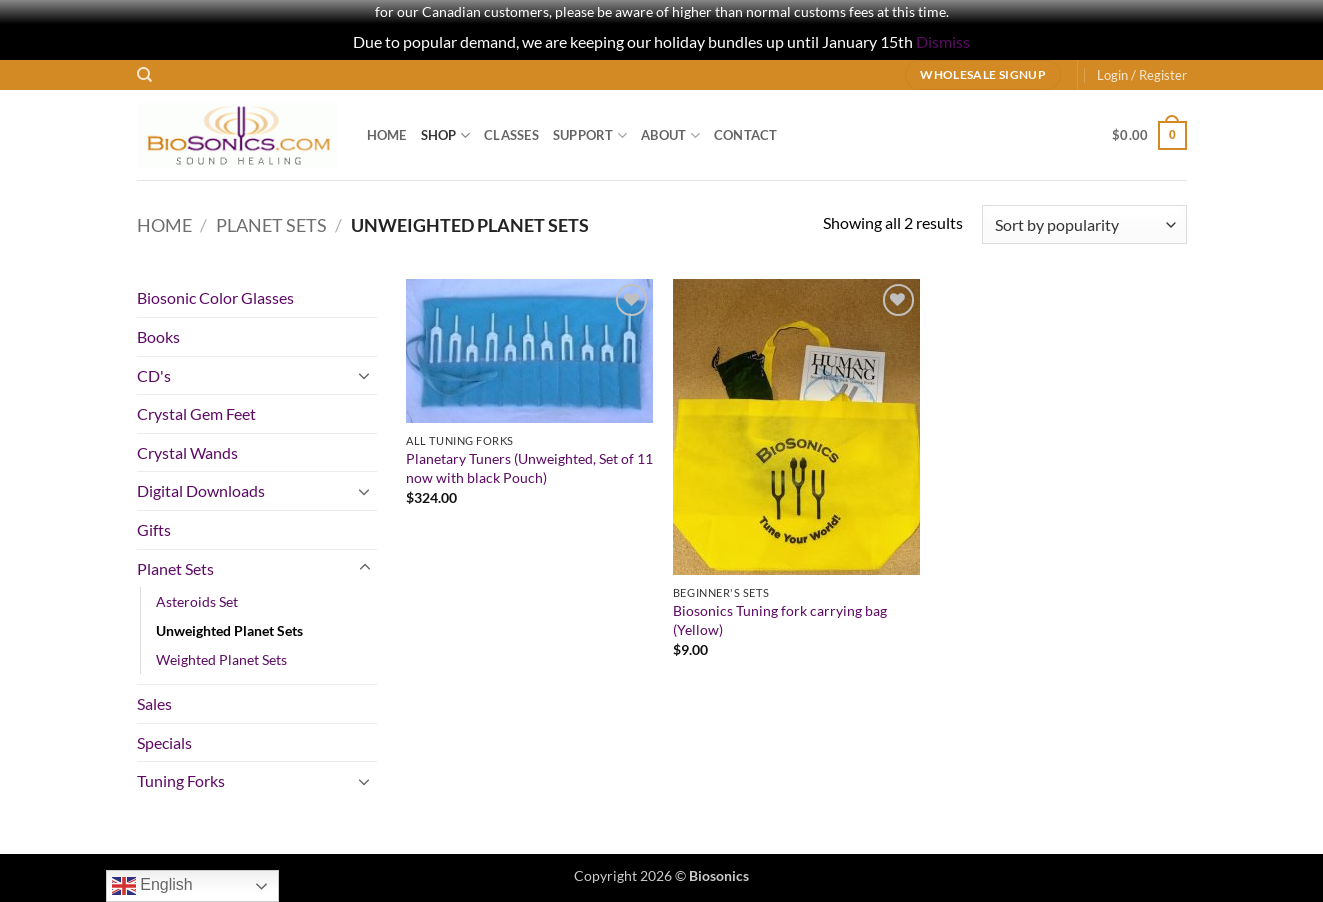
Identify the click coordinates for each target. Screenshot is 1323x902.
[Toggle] (365, 375)
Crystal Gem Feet (196, 413)
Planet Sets (271, 225)
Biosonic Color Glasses (215, 297)
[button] (1142, 75)
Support (590, 135)
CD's (154, 375)
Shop (445, 135)
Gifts (154, 529)
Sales (154, 703)
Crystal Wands (187, 452)
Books (158, 336)
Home (387, 135)
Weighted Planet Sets (221, 659)
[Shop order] (1084, 224)
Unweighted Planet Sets (229, 630)
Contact (746, 135)
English (152, 886)
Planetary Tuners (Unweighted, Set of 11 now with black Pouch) (529, 468)
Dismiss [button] (943, 41)
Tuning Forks (181, 780)
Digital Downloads (201, 490)
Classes (511, 135)
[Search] (144, 75)
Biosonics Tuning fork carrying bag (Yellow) (780, 620)
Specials (164, 742)
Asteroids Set (197, 601)
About (670, 135)
